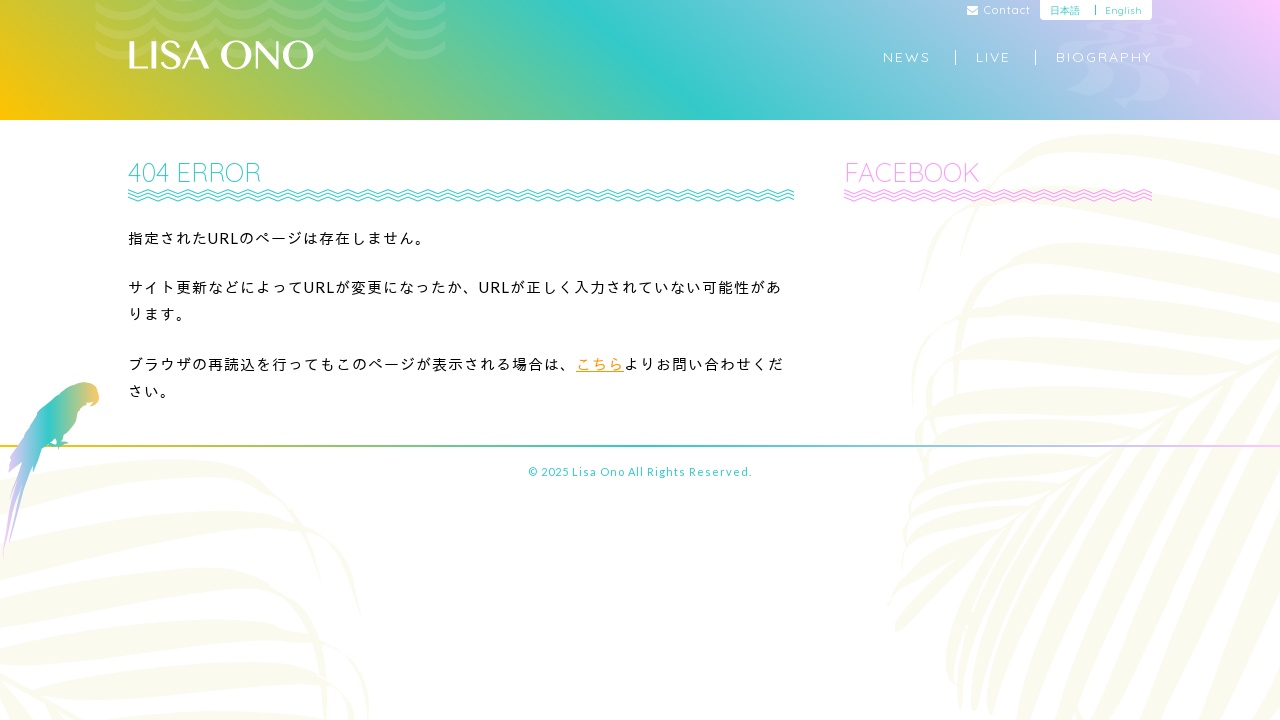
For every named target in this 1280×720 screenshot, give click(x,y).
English (1123, 10)
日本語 (1065, 10)
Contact (999, 11)
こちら (600, 364)
